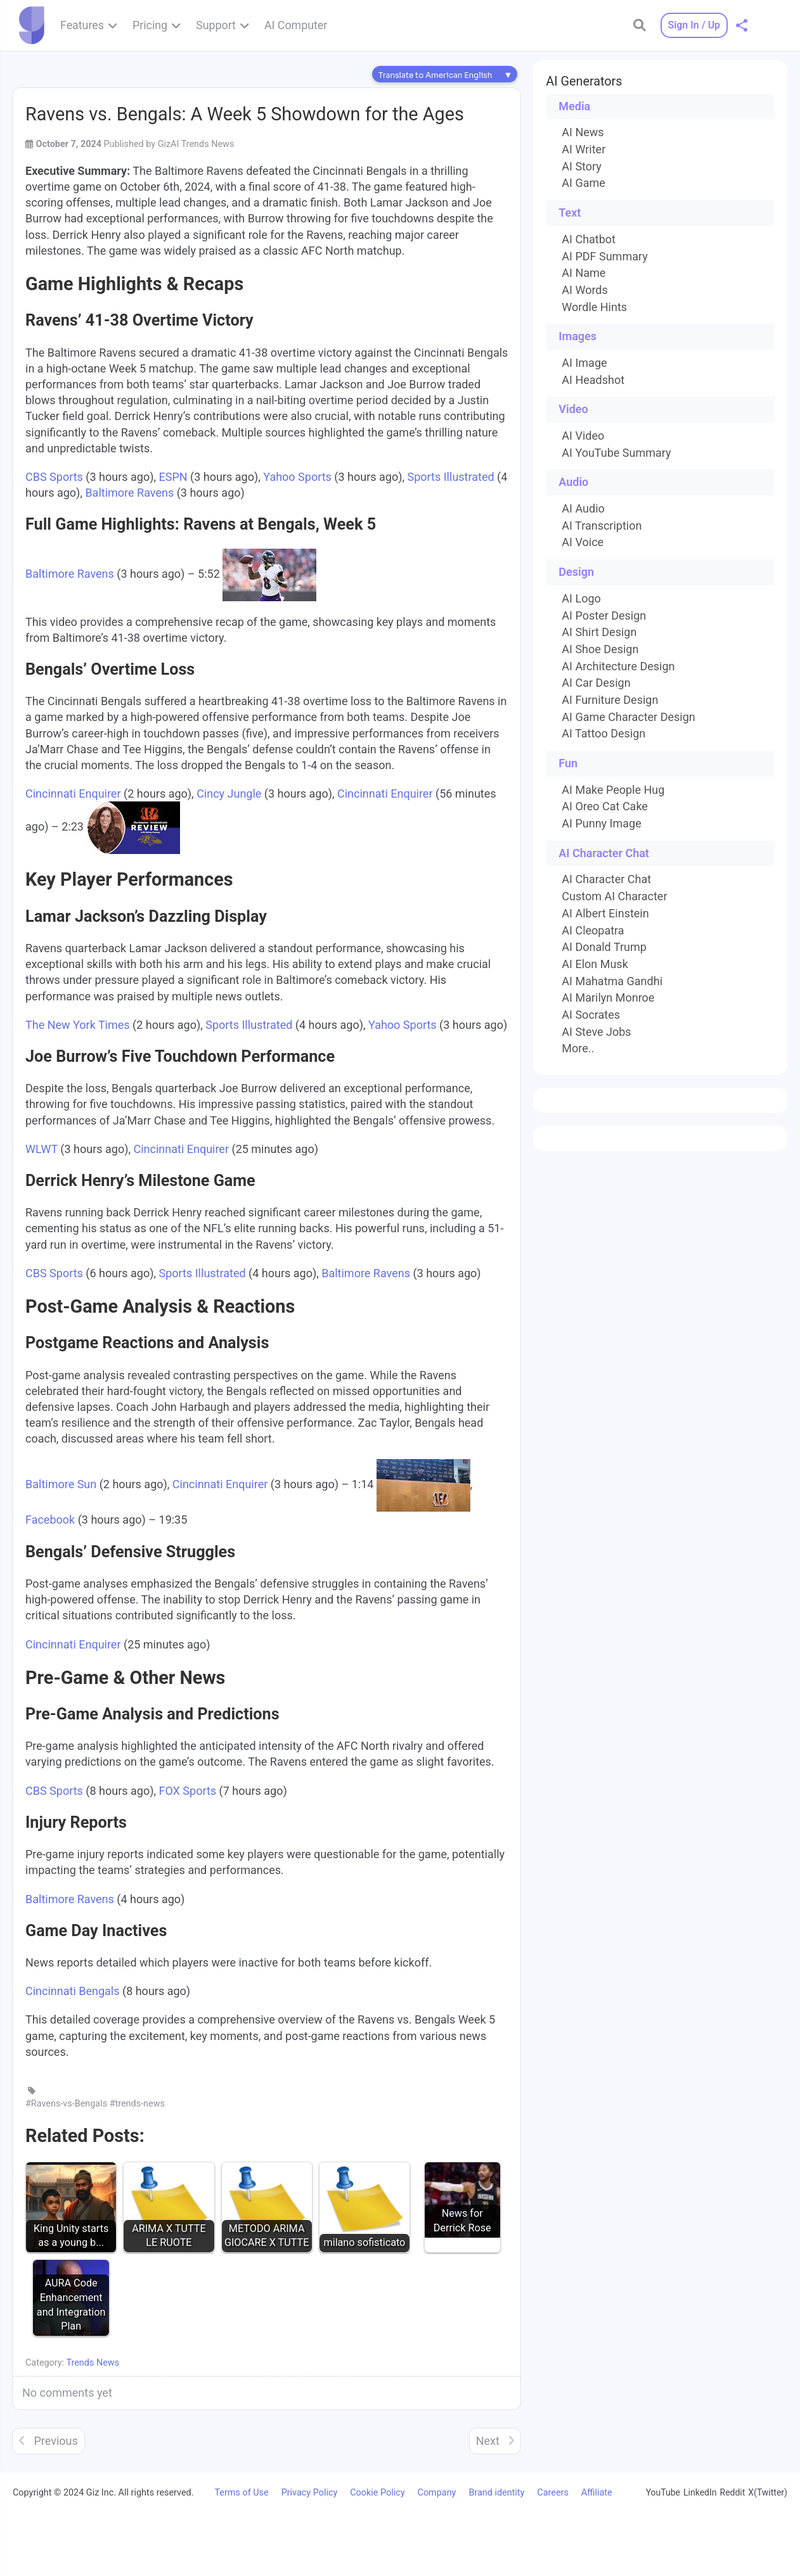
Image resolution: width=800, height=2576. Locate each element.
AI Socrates (591, 1015)
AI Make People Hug (613, 790)
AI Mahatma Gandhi (612, 981)
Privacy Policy (309, 2492)
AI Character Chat (606, 879)
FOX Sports (187, 1790)
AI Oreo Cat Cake (605, 806)
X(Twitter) (767, 2492)
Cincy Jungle (229, 793)
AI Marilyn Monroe (608, 998)
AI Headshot (593, 380)
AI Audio (583, 508)
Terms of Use (241, 2492)
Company (437, 2492)
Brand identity (496, 2492)
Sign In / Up (694, 25)
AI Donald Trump (604, 947)
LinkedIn (700, 2492)
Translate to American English (435, 75)
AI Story (582, 166)
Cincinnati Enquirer (73, 793)
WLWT (41, 1149)
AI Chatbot (589, 239)
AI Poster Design (604, 615)
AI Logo (581, 598)
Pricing (149, 25)
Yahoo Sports (297, 476)
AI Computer (295, 25)
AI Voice (582, 542)
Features (82, 25)
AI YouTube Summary (616, 453)
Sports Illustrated (450, 476)
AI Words (584, 290)
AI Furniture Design (610, 700)
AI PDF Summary (604, 256)
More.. (578, 1048)
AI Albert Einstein (605, 913)
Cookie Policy (377, 2492)
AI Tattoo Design (603, 733)
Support (216, 25)
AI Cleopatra (593, 930)
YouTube (663, 2492)
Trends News (92, 2362)
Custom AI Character (614, 896)
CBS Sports (54, 476)
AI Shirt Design (599, 632)
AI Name (583, 273)
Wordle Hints (594, 307)
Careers (553, 2492)
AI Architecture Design (618, 666)
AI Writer (583, 149)
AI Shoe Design (600, 649)
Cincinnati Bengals (72, 1991)
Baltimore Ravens (129, 492)
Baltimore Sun (60, 1484)
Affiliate (596, 2492)
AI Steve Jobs (596, 1032)
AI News (582, 132)
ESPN (172, 476)
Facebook (50, 1519)
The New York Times (77, 1024)
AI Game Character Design (628, 717)
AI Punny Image (601, 823)
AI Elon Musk (595, 964)
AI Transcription (602, 526)
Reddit (732, 2492)
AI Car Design (596, 683)
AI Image (584, 363)
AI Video (583, 436)
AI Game (583, 183)
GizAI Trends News (196, 144)
